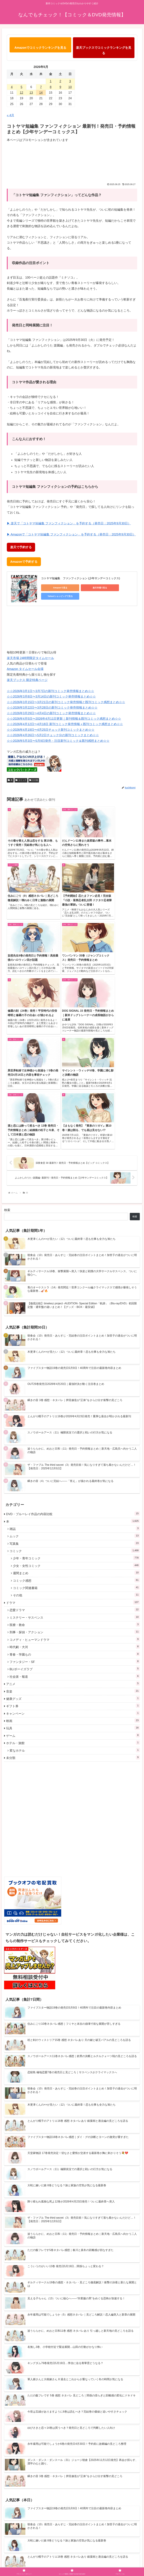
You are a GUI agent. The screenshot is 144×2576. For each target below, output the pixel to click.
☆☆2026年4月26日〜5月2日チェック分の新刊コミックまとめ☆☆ (53, 735)
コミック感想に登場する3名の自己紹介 (77, 2565)
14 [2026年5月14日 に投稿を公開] (41, 92)
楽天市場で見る (89, 588)
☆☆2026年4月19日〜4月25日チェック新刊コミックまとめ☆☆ (50, 729)
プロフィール (108, 2565)
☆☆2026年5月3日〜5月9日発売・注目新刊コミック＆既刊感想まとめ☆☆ (58, 740)
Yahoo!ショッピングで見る (56, 596)
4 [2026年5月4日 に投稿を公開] (12, 87)
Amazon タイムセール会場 (25, 669)
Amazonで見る (56, 588)
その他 (33, 780)
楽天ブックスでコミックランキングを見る (103, 50)
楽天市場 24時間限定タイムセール (30, 658)
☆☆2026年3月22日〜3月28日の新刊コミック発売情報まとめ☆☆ (52, 707)
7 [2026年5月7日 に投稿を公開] (41, 87)
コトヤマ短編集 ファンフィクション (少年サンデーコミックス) (80, 578)
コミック (21, 780)
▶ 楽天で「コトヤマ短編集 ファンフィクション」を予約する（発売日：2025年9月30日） (69, 523)
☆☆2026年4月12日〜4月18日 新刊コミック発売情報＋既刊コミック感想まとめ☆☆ (65, 724)
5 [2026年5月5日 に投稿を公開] (21, 87)
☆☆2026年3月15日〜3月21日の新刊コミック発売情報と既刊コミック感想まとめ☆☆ (66, 702)
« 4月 (10, 115)
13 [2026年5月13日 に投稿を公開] (31, 92)
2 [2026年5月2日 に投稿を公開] (60, 81)
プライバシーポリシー (40, 2565)
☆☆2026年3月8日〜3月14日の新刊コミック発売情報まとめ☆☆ (51, 696)
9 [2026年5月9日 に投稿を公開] (60, 87)
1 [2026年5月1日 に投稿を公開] (50, 81)
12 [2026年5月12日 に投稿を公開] (21, 92)
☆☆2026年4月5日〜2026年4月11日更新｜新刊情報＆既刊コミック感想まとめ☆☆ (64, 718)
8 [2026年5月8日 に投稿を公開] (50, 87)
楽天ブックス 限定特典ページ (27, 680)
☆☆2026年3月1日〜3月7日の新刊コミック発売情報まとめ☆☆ (50, 691)
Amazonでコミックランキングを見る (40, 47)
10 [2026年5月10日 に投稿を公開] (70, 87)
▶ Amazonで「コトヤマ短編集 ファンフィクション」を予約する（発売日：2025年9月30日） (71, 534)
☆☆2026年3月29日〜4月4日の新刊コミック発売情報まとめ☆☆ (51, 713)
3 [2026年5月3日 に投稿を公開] (70, 81)
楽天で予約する (21, 547)
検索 (7, 1080)
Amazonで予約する (23, 561)
